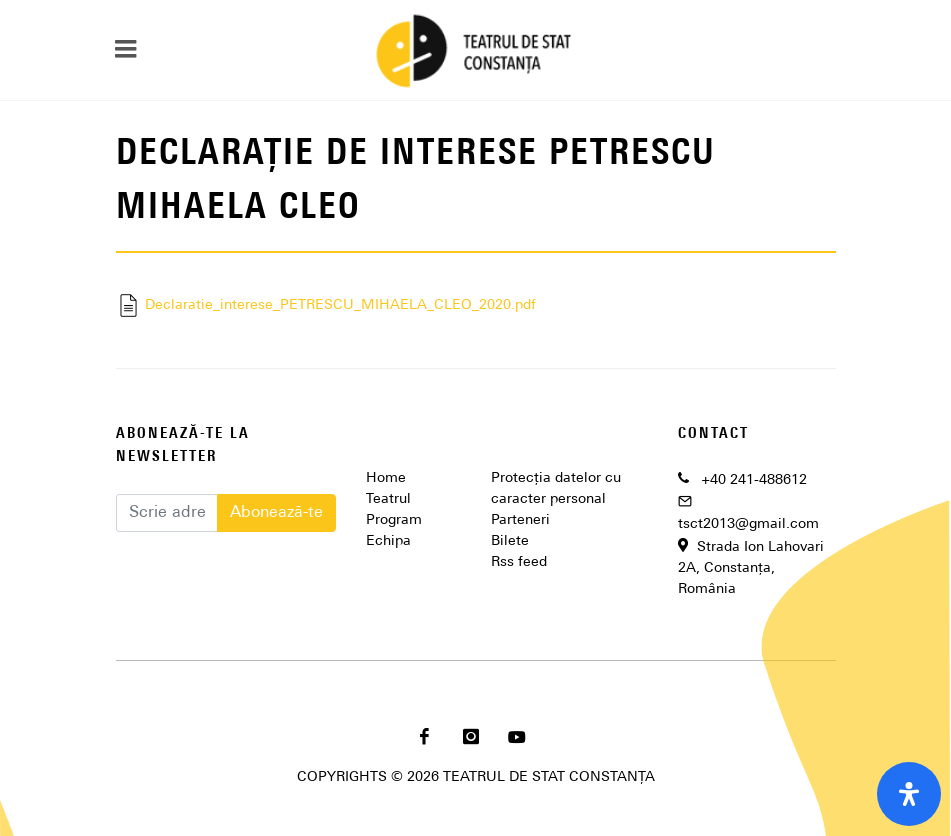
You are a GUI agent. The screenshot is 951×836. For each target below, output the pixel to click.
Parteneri (520, 520)
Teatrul (388, 499)
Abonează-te (276, 513)
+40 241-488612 (754, 480)
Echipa (388, 541)
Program (394, 520)
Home (386, 478)
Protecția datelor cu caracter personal (556, 489)
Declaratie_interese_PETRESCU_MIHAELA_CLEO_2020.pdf (326, 305)
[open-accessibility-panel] (909, 794)
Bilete (510, 541)
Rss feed (519, 562)
